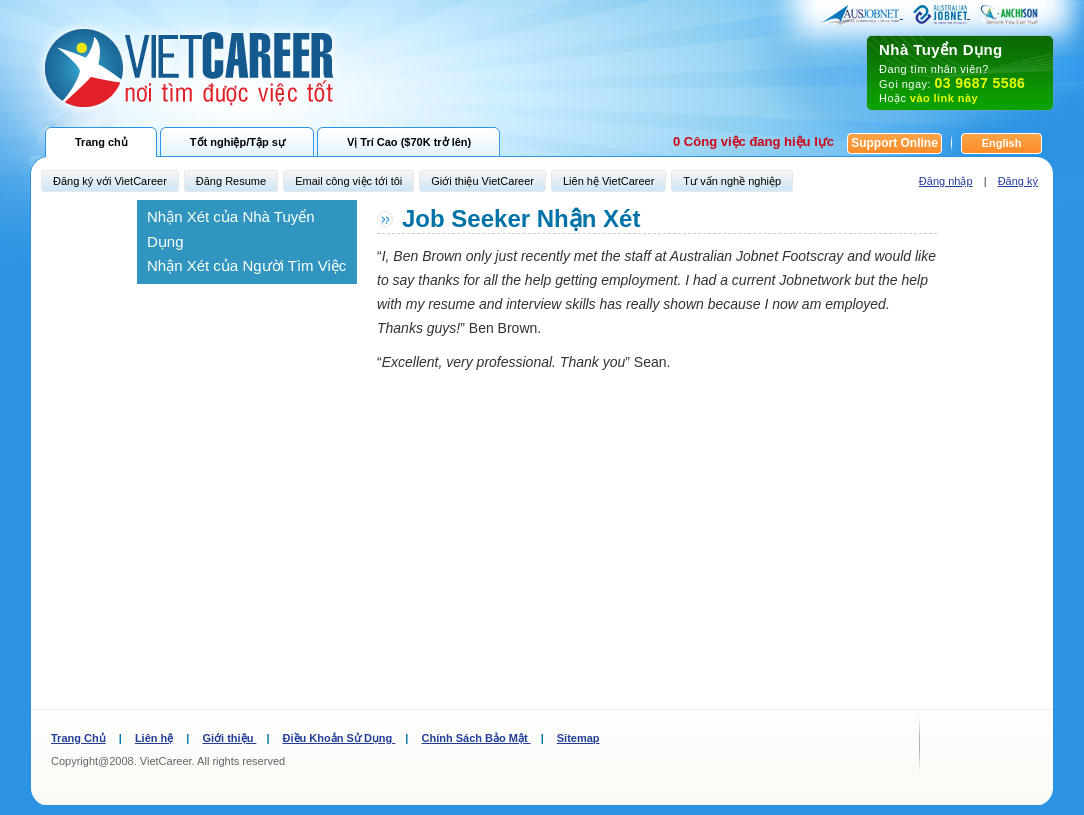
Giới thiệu (229, 738)
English (1002, 143)
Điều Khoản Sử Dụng (339, 738)
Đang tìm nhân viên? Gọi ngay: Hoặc (960, 72)
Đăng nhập (946, 181)
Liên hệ (154, 738)
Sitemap (578, 738)
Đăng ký (1018, 181)
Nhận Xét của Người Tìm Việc (246, 265)
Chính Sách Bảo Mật (475, 738)
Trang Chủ (78, 738)
